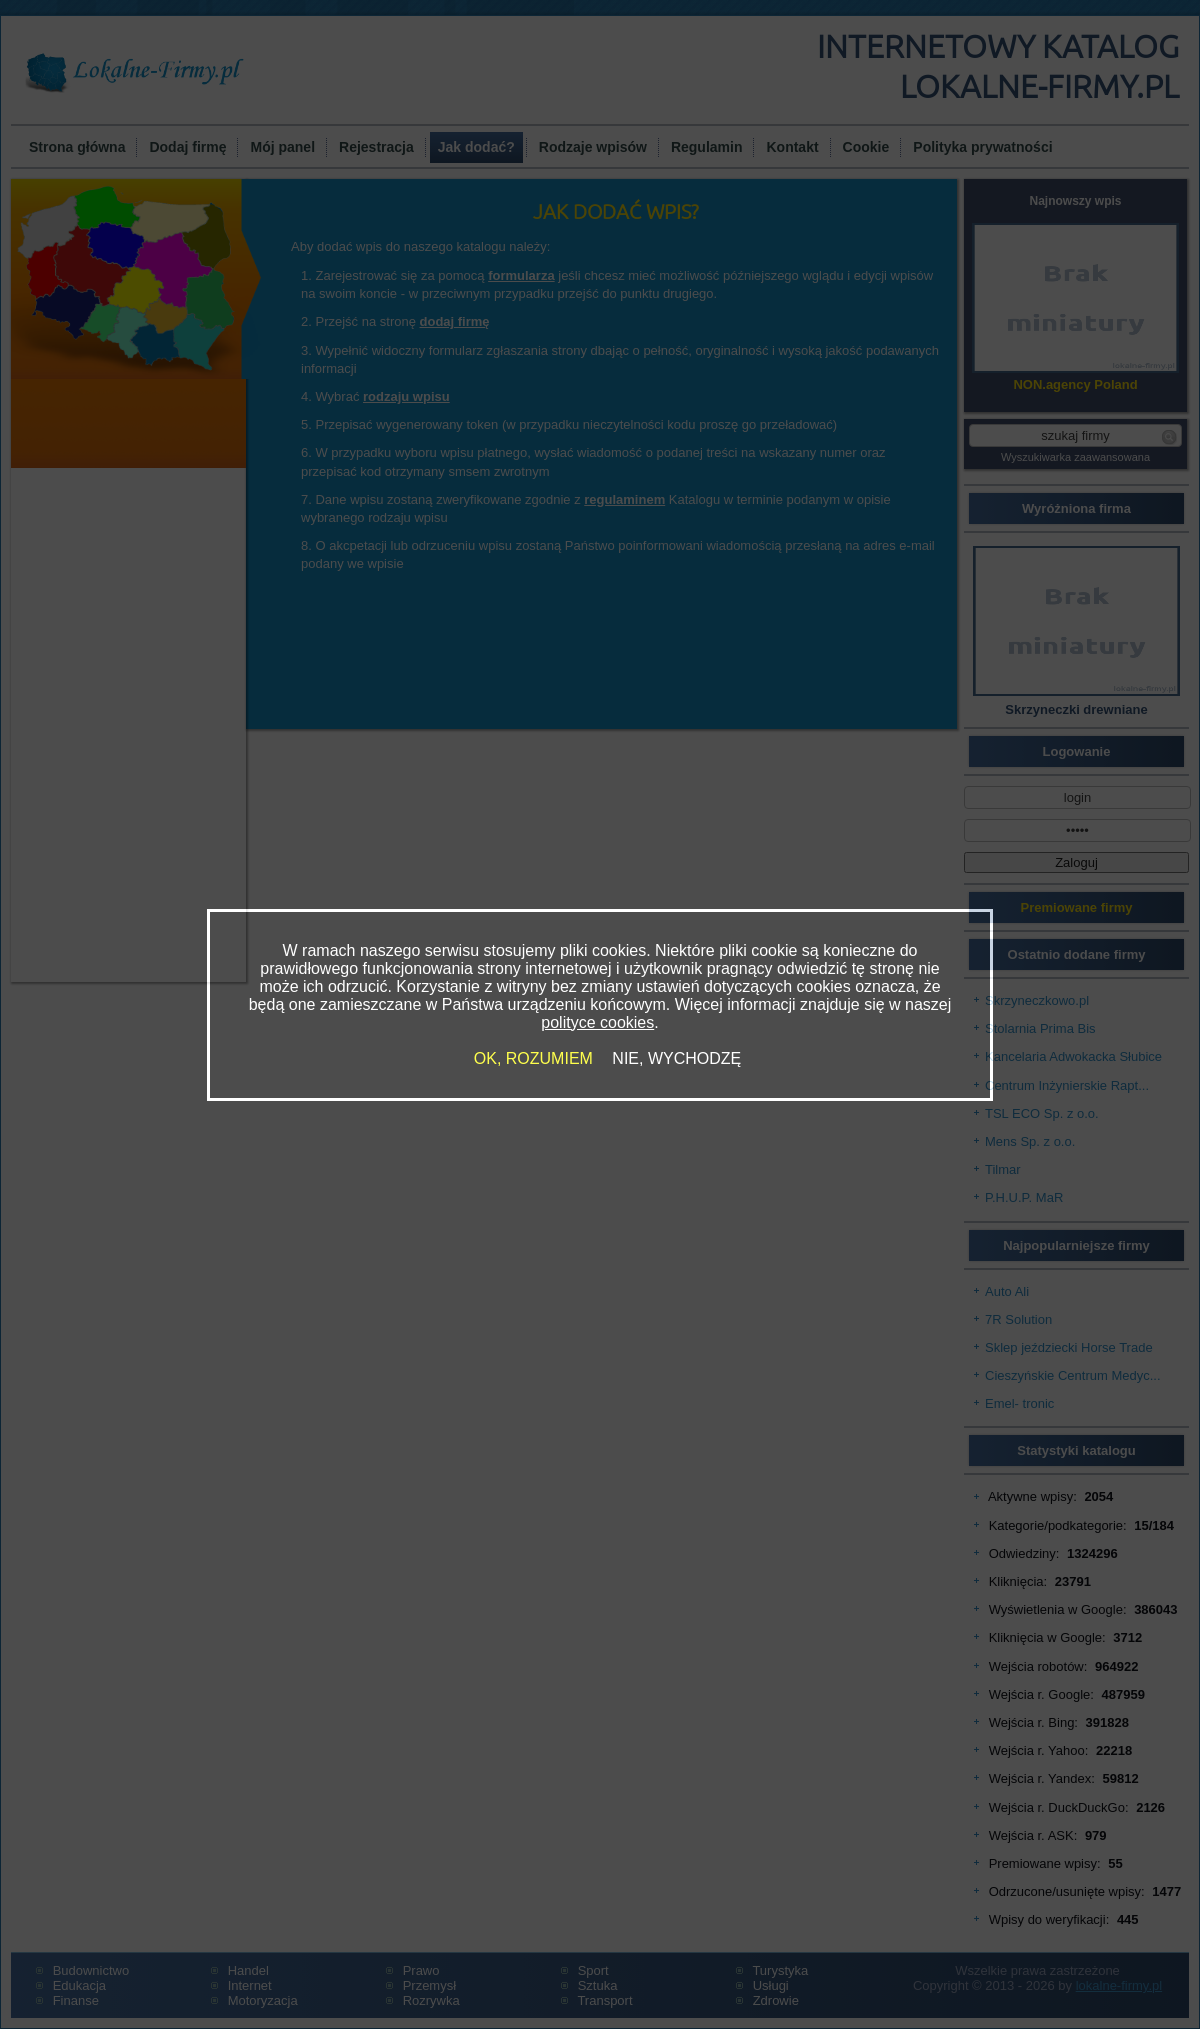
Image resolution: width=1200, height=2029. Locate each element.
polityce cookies (597, 1022)
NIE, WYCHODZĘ (676, 1058)
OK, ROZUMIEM (533, 1058)
